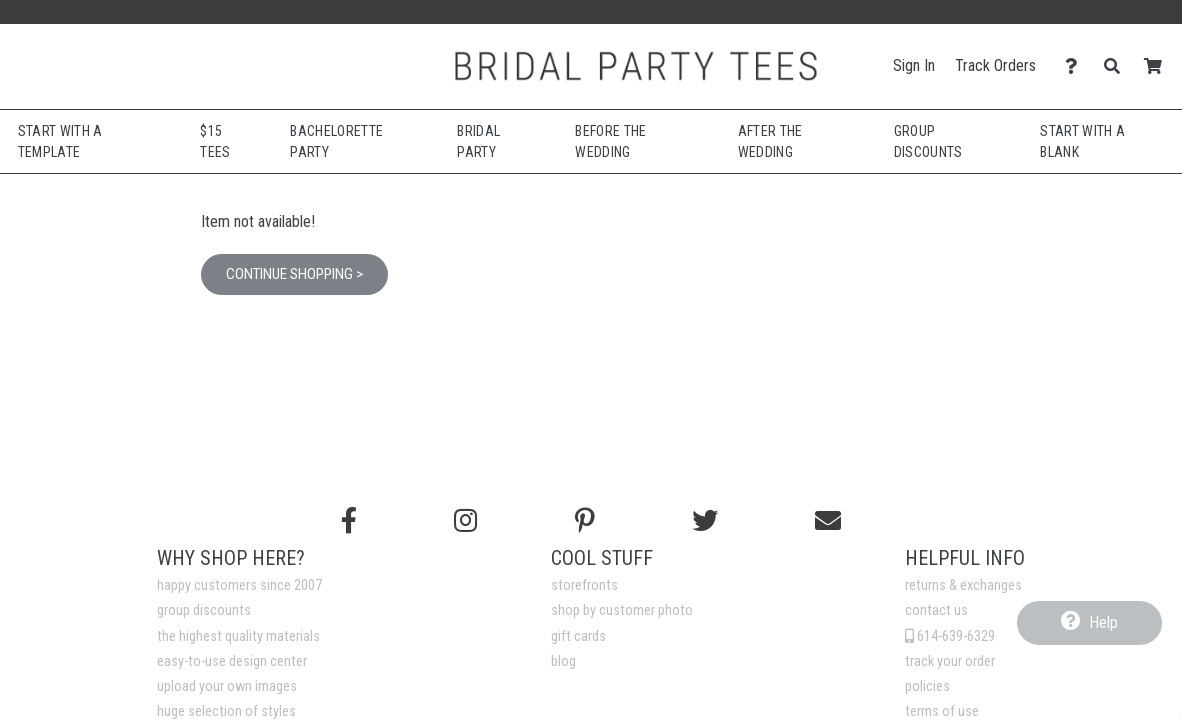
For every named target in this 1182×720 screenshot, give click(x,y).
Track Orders (995, 65)
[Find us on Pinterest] (585, 521)
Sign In (914, 65)
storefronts (584, 585)
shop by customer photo (622, 610)
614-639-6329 (950, 636)
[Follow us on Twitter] (705, 521)
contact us (936, 610)
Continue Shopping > (294, 274)
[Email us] (828, 521)
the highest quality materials (238, 636)
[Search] (1117, 66)
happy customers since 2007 (239, 585)
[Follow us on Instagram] (465, 521)
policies (927, 686)
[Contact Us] (1076, 66)
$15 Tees (215, 141)
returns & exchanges (963, 585)
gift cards (578, 636)
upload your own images (227, 686)
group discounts (204, 610)
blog (563, 661)
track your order (950, 661)
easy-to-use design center (232, 661)
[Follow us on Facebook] (349, 521)
